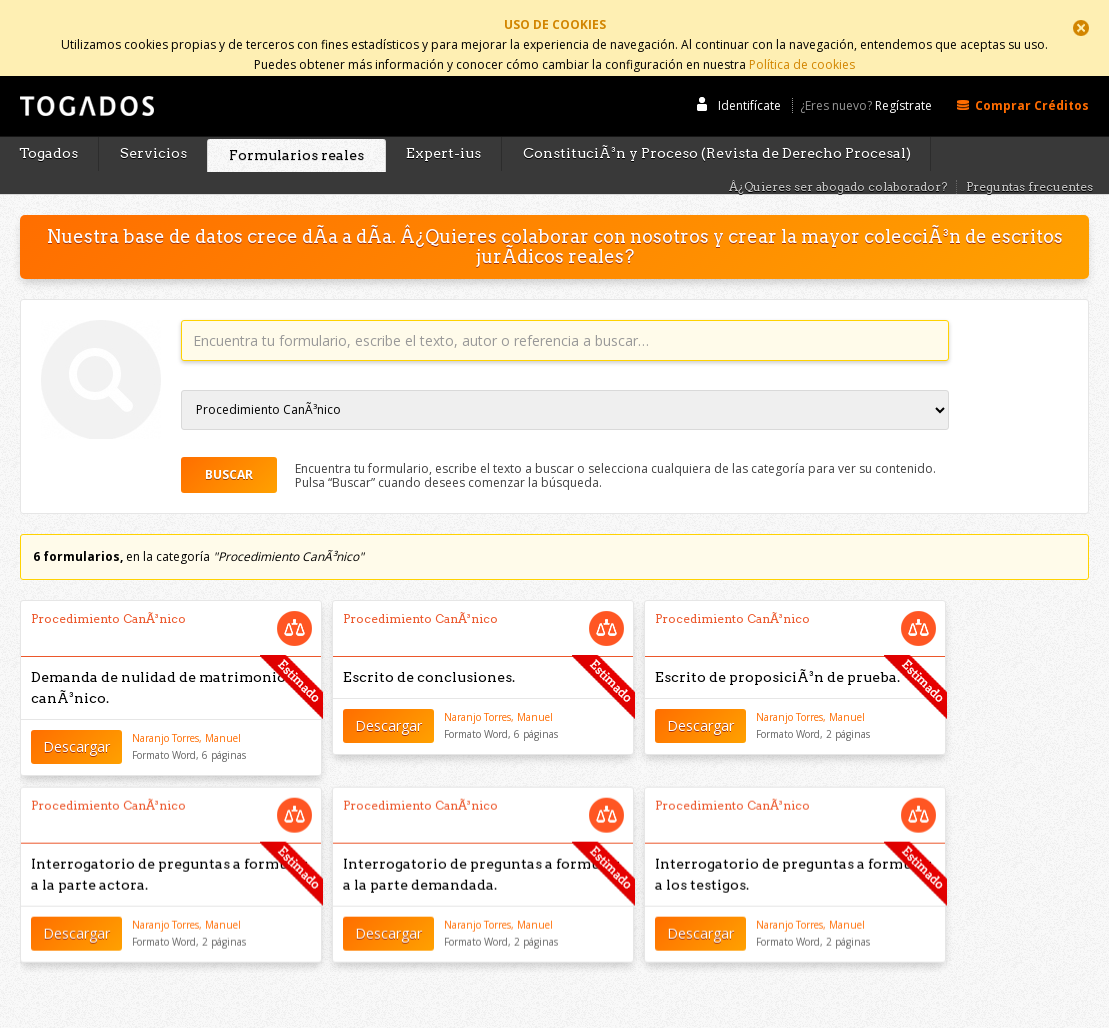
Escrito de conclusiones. (429, 655)
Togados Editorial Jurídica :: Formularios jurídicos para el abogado (85, 93)
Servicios (153, 131)
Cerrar (1081, 28)
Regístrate (903, 83)
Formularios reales (296, 132)
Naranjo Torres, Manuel (186, 716)
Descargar (76, 723)
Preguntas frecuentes (1029, 164)
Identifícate (749, 82)
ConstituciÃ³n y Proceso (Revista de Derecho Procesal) (717, 131)
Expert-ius (443, 131)
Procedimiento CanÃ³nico (108, 596)
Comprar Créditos (1032, 82)
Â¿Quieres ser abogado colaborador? (838, 164)
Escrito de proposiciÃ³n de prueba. (777, 655)
